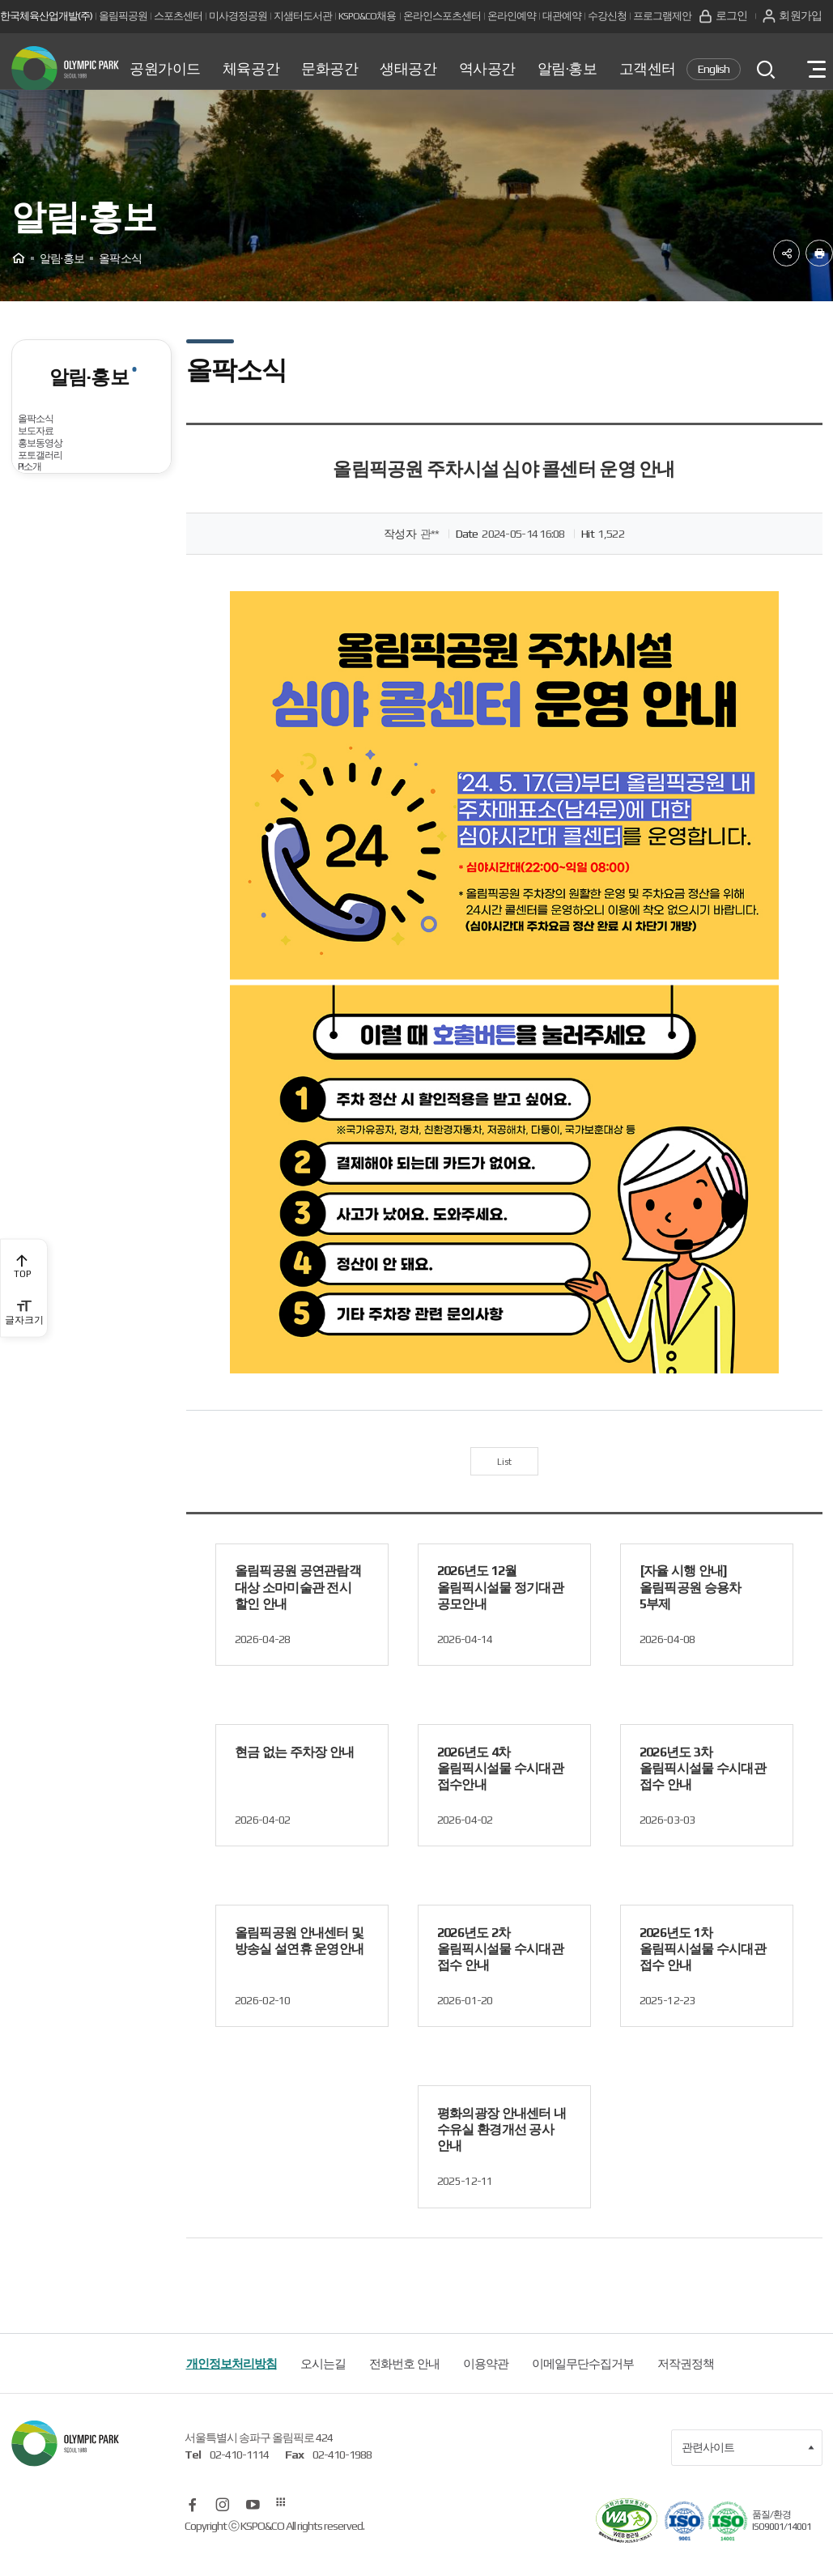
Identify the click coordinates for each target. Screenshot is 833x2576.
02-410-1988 (342, 2478)
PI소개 (43, 627)
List (504, 1481)
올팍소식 (50, 451)
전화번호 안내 (404, 2387)
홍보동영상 (56, 540)
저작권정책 (685, 2387)
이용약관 (485, 2387)
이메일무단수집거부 (583, 2387)
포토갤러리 (56, 583)
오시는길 (323, 2387)
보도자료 (50, 495)
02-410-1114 (239, 2478)
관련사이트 (748, 2471)
